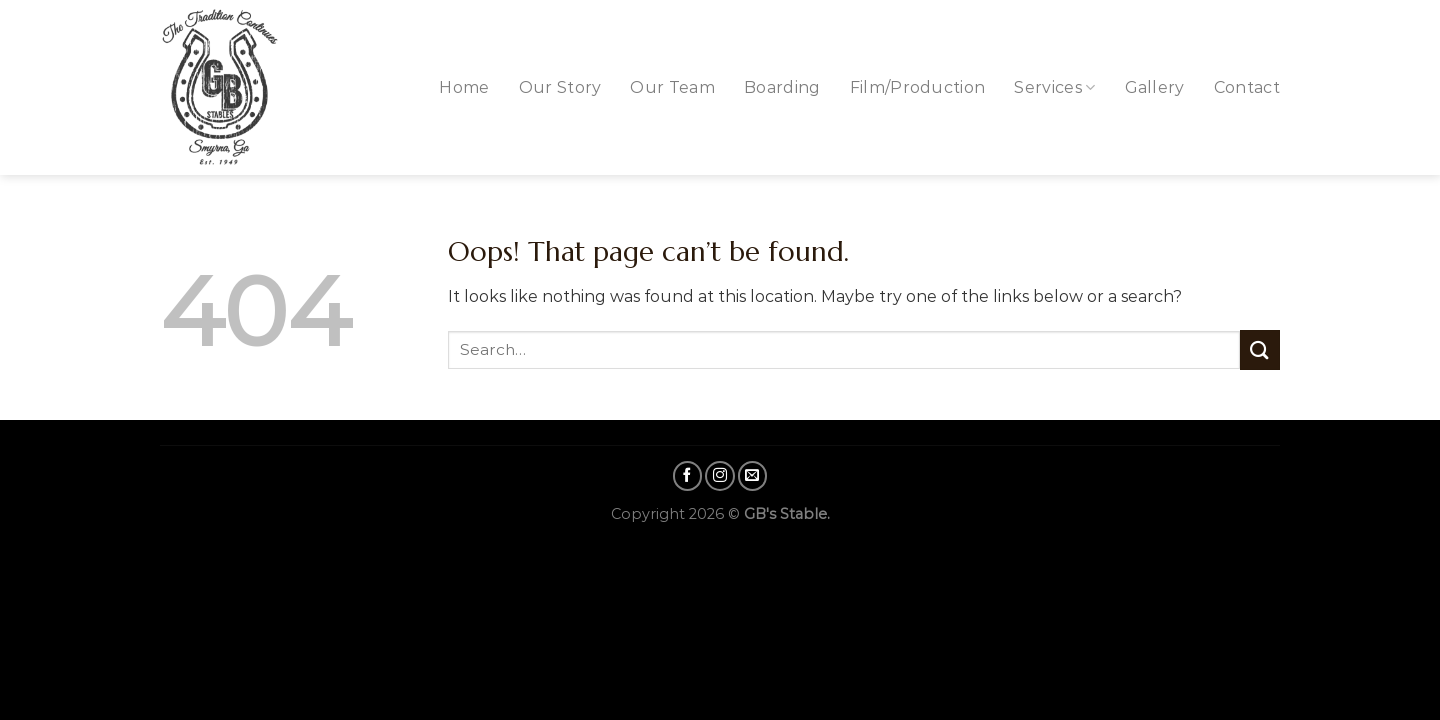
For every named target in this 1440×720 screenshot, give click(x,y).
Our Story (560, 87)
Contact (1247, 87)
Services (1054, 87)
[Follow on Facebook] (688, 476)
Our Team (672, 87)
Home (464, 87)
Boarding (782, 87)
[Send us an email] (753, 476)
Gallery (1155, 87)
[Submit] (1260, 349)
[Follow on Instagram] (720, 476)
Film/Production (918, 87)
